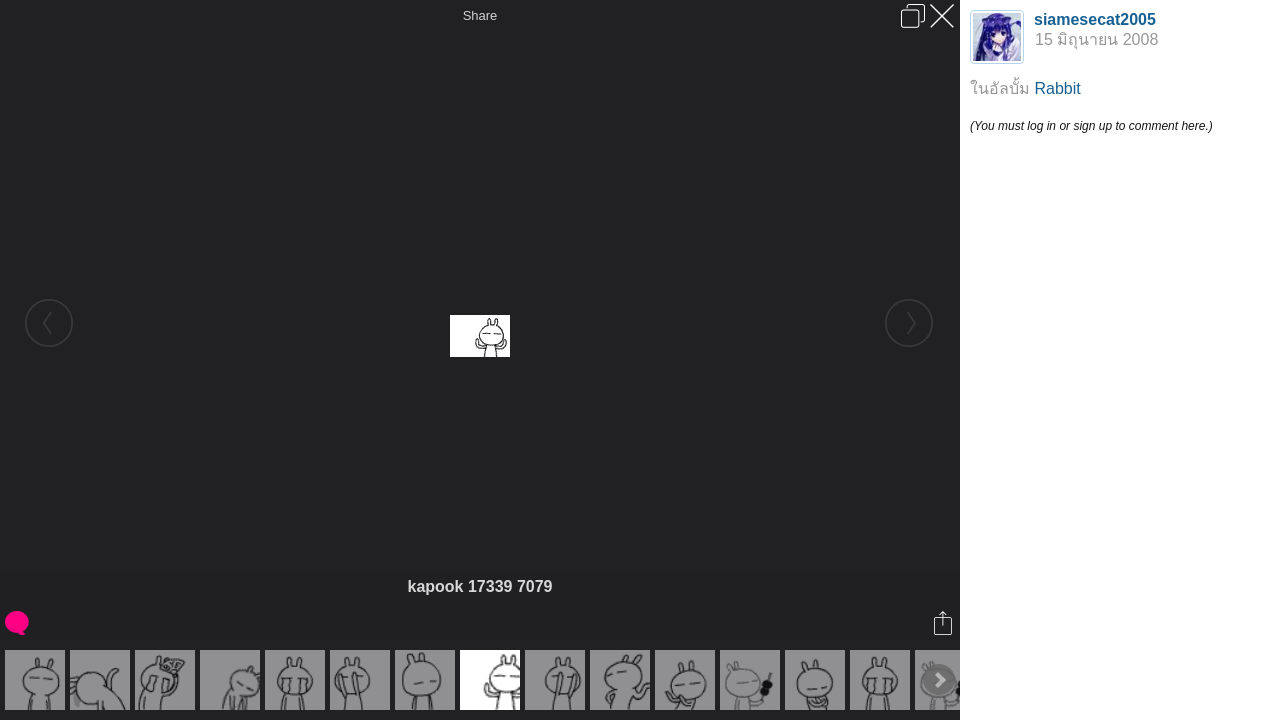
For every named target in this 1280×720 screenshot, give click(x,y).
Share (480, 15)
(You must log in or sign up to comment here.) (1091, 126)
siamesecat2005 (1095, 19)
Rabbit (1057, 88)
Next (939, 680)
